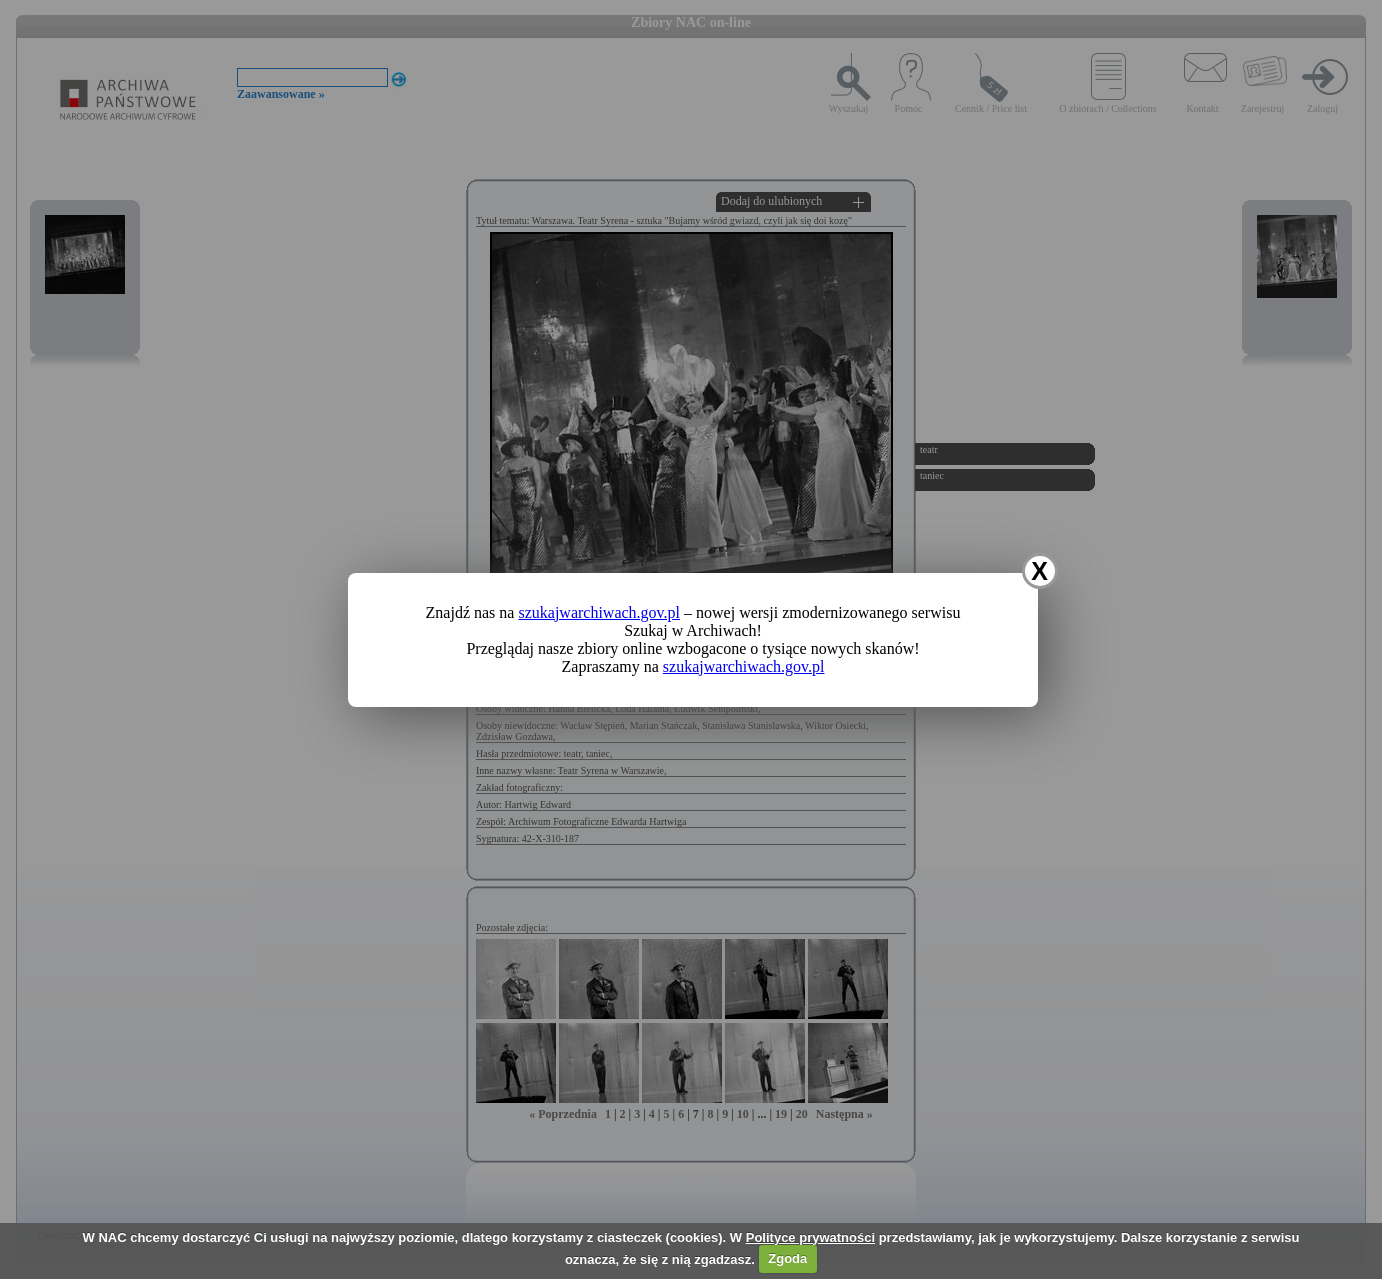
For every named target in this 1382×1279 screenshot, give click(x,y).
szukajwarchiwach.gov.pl (599, 612)
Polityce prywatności (810, 1237)
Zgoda (787, 1258)
